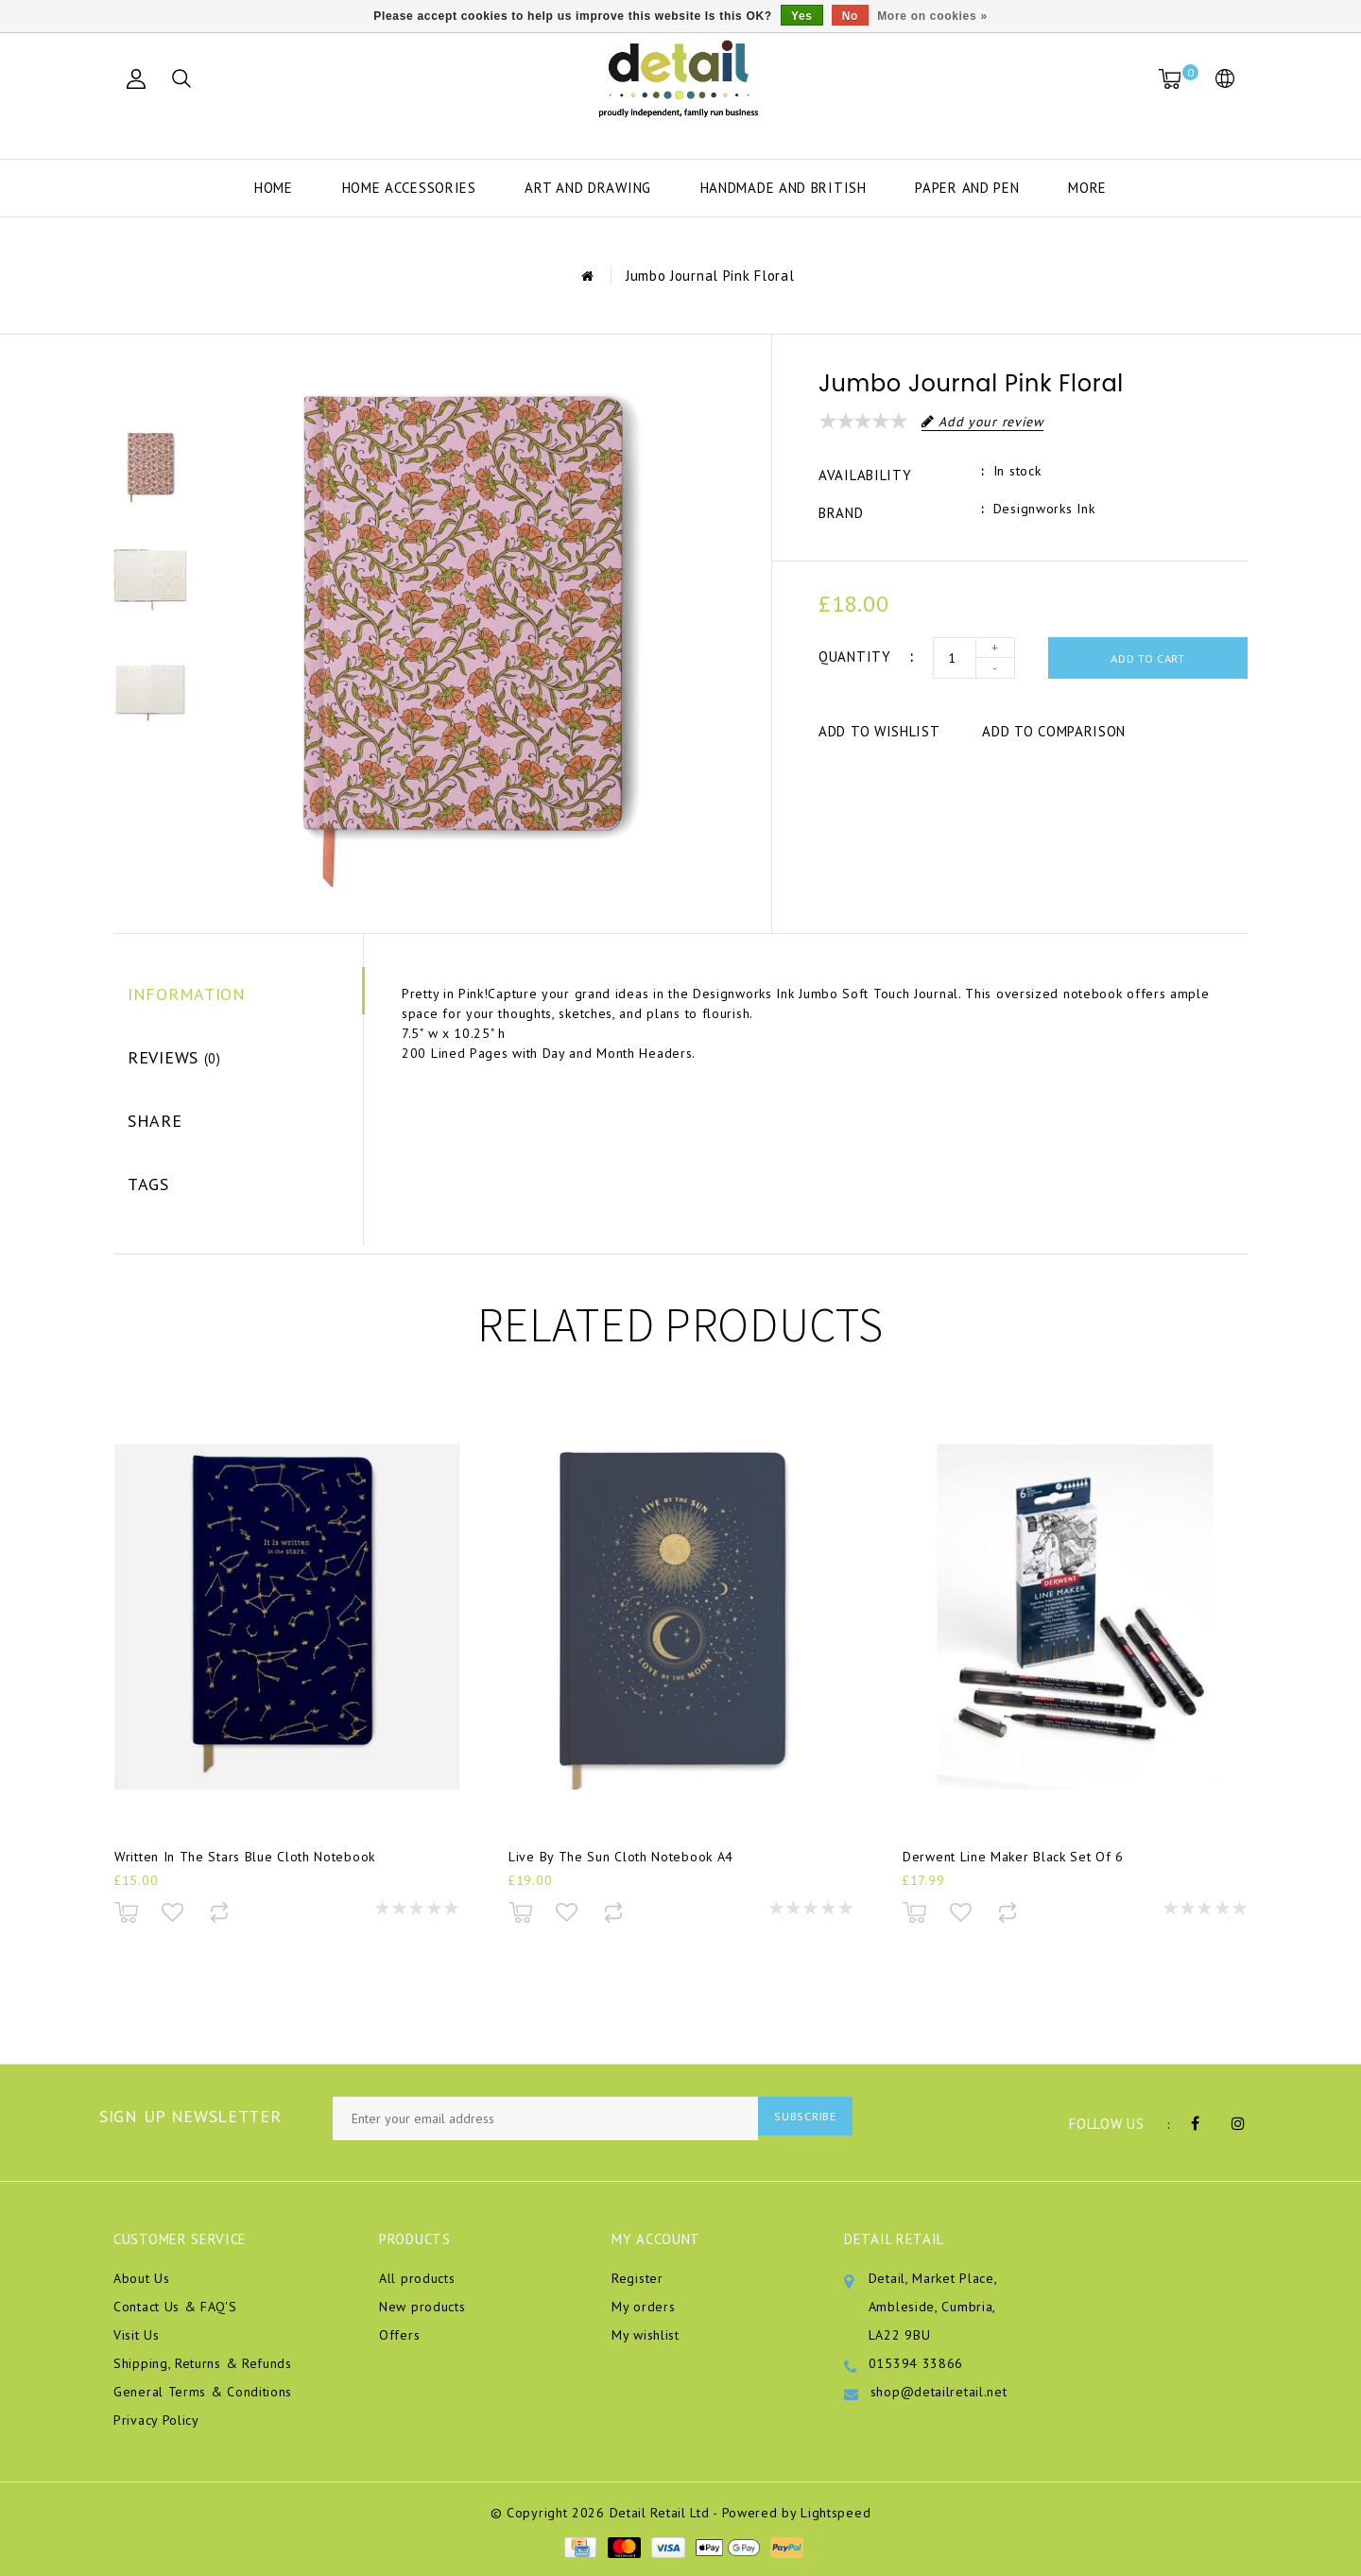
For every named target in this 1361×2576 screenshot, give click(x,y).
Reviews (174, 1057)
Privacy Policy (156, 2420)
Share (155, 1121)
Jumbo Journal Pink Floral (710, 276)
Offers (399, 2334)
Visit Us (136, 2334)
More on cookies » (932, 16)
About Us (141, 2278)
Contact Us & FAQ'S (175, 2306)
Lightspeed (835, 2512)
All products (417, 2278)
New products (422, 2306)
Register (637, 2278)
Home (273, 188)
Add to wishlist (879, 731)
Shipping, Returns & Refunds (202, 2363)
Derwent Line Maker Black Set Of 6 (1013, 1866)
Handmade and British (783, 188)
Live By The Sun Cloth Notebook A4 (620, 1866)
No (850, 16)
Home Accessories (409, 188)
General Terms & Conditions (202, 2391)
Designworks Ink (1044, 508)
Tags (148, 1184)
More (1087, 188)
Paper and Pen (967, 188)
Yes (802, 16)
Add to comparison (1054, 731)
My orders (643, 2306)
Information (187, 994)
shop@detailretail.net (939, 2391)
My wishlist (646, 2334)
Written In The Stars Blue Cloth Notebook (244, 1866)
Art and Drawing (588, 188)
